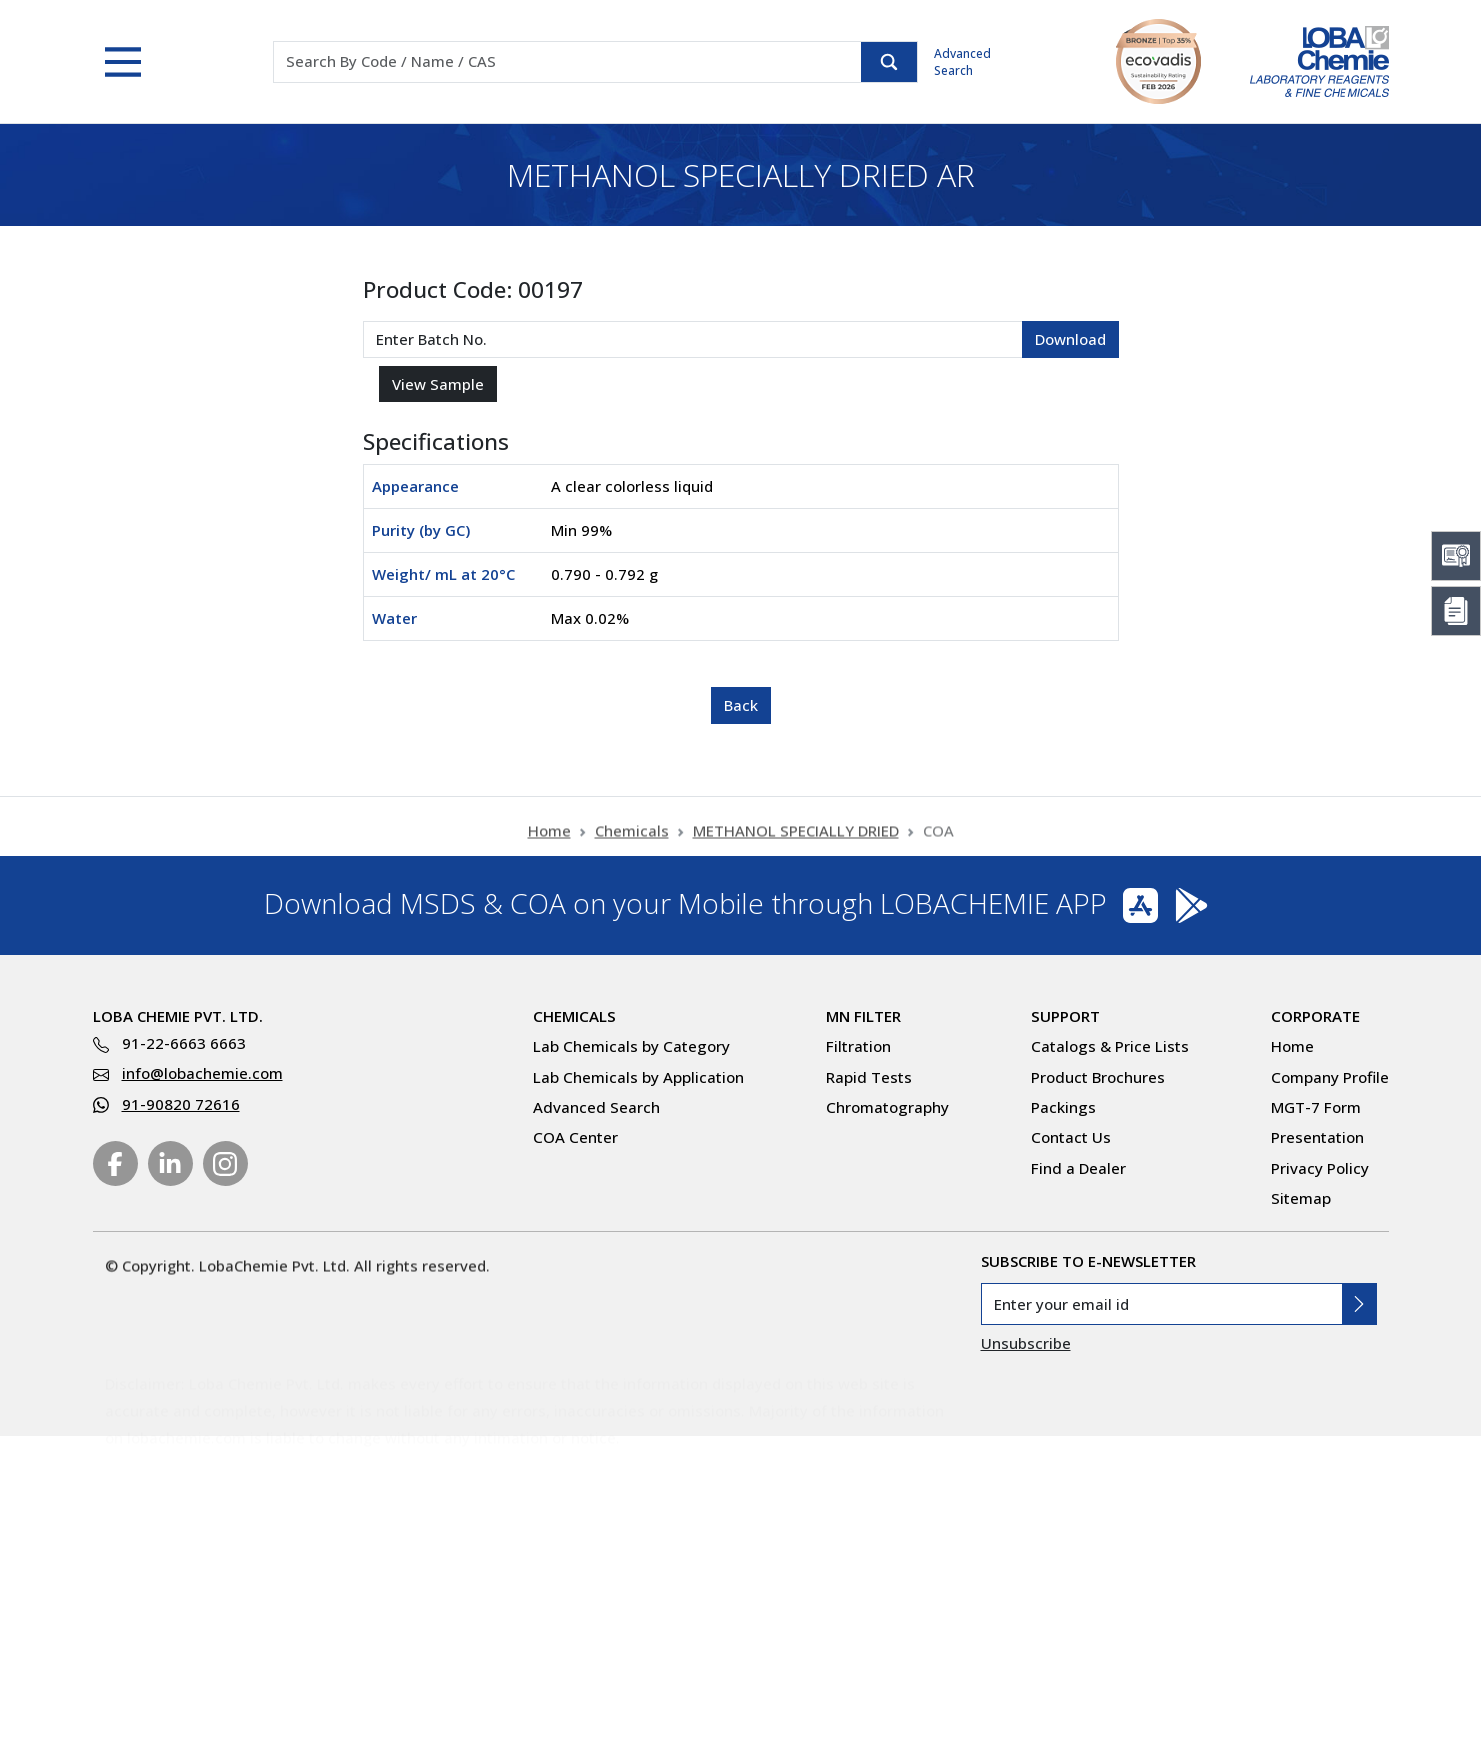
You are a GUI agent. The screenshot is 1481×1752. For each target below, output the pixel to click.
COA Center (575, 1137)
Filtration (858, 1046)
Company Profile (1330, 1077)
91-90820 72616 (181, 1104)
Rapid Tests (869, 1077)
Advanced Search (962, 62)
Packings (1063, 1107)
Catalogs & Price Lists (1110, 1046)
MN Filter (863, 1016)
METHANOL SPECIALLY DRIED (796, 839)
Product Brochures (1098, 1077)
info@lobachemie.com (202, 1073)
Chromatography (887, 1107)
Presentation (1317, 1137)
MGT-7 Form (1316, 1107)
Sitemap (1301, 1198)
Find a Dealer (1078, 1168)
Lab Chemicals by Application (638, 1077)
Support (1065, 1016)
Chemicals (632, 839)
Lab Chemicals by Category (631, 1046)
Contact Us (1071, 1137)
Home (549, 839)
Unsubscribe (1026, 1343)
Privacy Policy (1320, 1168)
